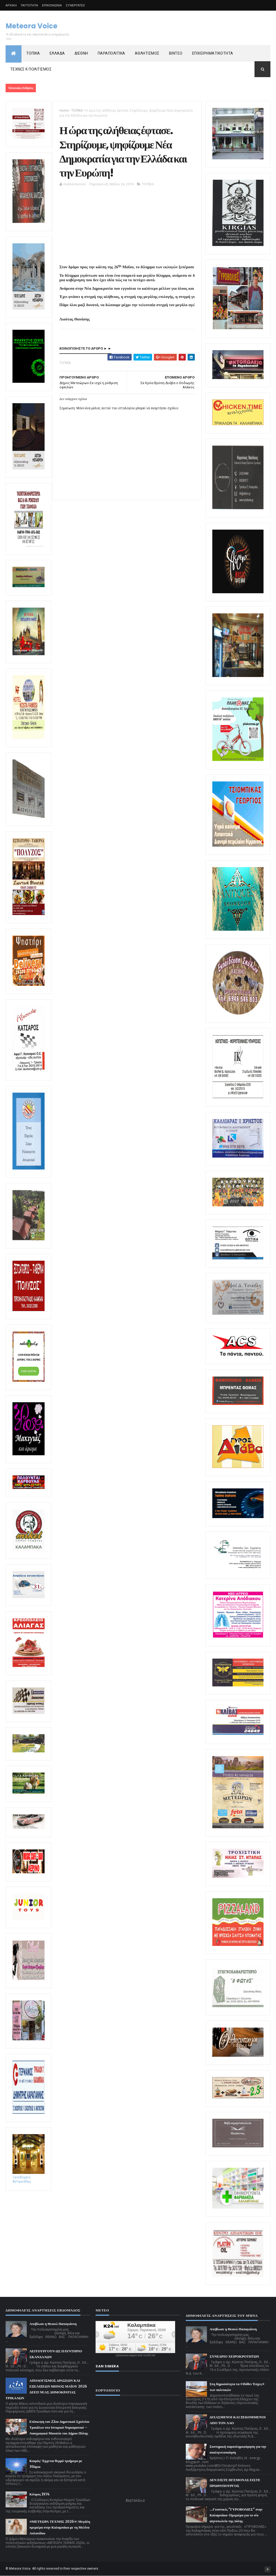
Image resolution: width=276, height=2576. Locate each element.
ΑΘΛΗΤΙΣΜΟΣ (147, 53)
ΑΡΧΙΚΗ (11, 5)
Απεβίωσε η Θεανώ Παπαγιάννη (53, 2324)
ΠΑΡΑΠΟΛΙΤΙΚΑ (111, 53)
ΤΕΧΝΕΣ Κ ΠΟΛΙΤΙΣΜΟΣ (31, 69)
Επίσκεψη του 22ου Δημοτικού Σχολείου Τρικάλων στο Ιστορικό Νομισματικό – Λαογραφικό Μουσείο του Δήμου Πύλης (59, 2427)
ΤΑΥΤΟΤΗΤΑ (29, 5)
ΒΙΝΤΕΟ (176, 53)
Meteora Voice (31, 26)
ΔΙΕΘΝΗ (81, 53)
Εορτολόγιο (135, 2500)
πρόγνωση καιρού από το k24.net (135, 2355)
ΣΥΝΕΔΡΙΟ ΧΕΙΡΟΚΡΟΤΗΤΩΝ (234, 2356)
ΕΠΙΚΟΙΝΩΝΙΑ (52, 5)
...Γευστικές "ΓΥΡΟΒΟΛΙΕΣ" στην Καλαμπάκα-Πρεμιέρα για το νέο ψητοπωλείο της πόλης (236, 2515)
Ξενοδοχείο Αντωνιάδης (28, 2177)
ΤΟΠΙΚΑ (33, 53)
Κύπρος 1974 (39, 2494)
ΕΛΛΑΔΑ (57, 53)
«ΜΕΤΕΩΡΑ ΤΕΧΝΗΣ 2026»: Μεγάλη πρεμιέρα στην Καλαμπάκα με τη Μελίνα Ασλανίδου (59, 2527)
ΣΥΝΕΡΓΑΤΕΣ (75, 5)
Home (64, 110)
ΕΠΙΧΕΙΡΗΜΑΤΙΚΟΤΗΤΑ (212, 53)
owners (92, 2568)
